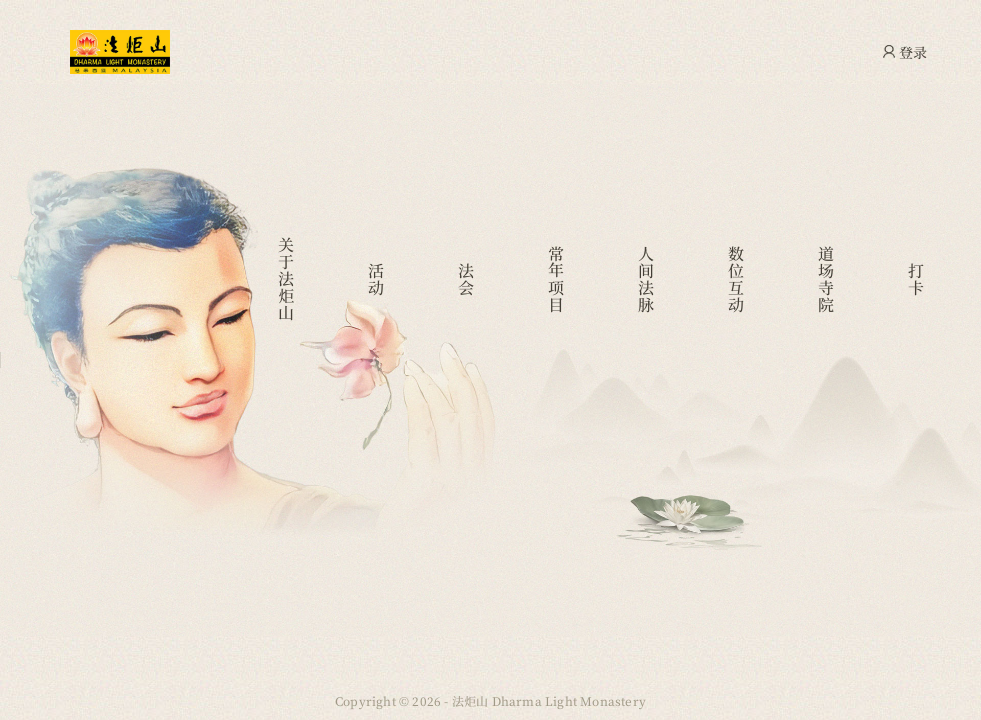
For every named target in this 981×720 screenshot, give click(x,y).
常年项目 (556, 279)
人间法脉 (646, 279)
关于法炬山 (286, 278)
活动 (376, 279)
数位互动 (736, 279)
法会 (466, 279)
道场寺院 (826, 279)
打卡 (916, 279)
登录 (913, 52)
